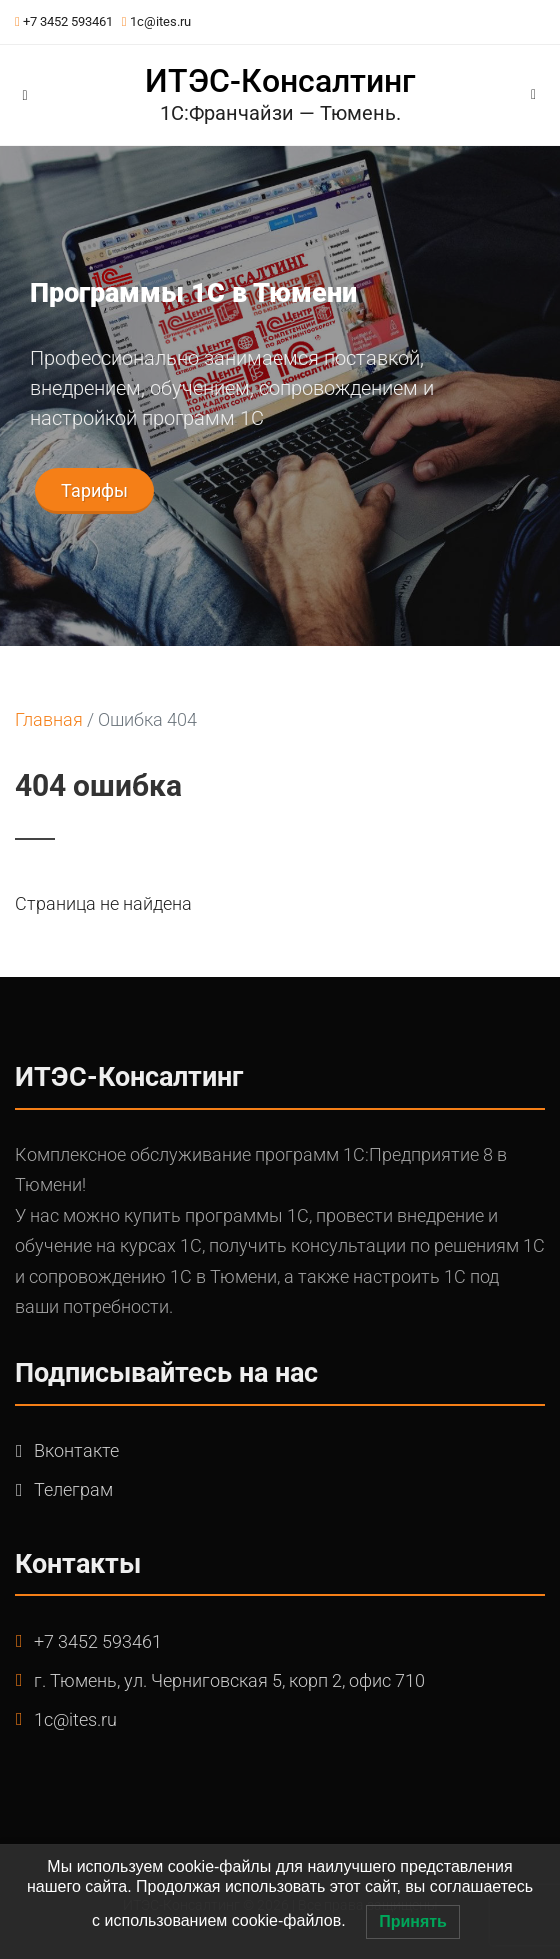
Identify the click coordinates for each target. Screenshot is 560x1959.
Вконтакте (76, 1450)
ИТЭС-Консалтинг (280, 81)
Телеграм (73, 1489)
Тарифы (94, 490)
